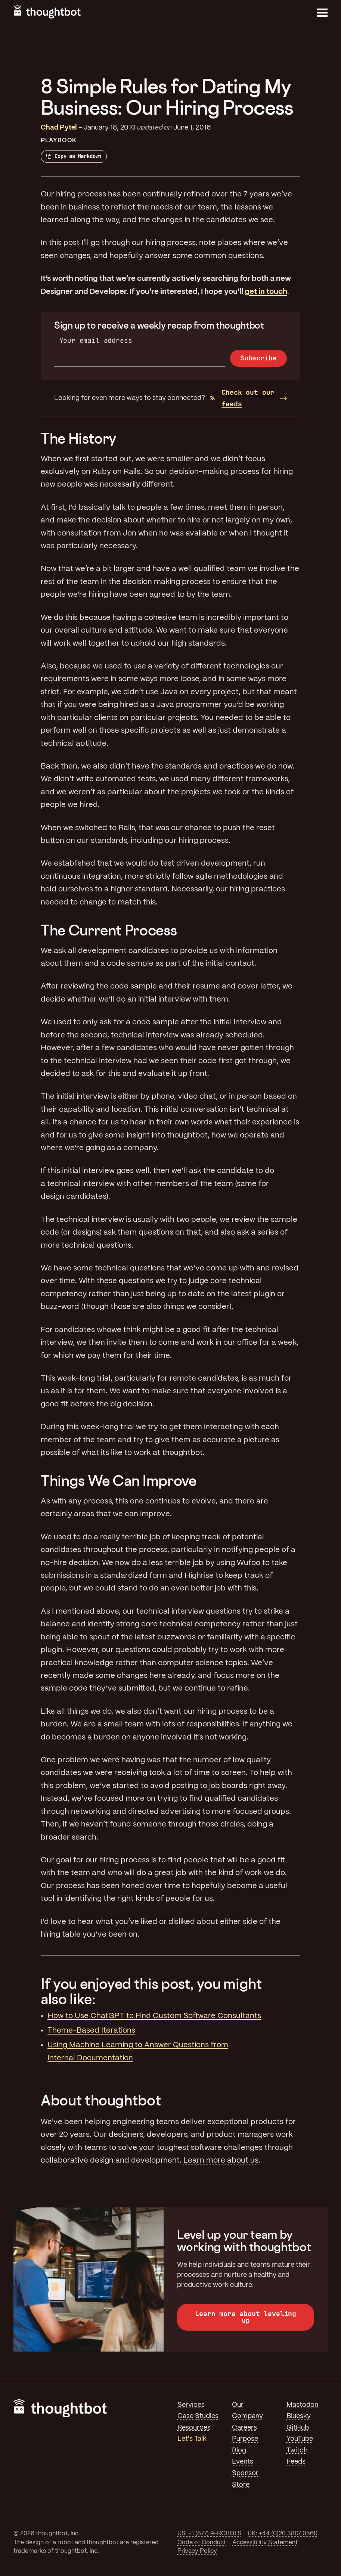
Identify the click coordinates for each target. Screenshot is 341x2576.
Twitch (296, 2450)
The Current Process (109, 930)
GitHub (297, 2427)
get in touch (266, 291)
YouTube (299, 2439)
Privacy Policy (197, 2551)
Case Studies (197, 2416)
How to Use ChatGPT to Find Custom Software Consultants (154, 2016)
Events (242, 2461)
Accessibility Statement (265, 2542)
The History (79, 438)
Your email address (95, 340)
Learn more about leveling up (245, 2317)
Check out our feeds (242, 398)
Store (240, 2485)
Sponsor (245, 2473)
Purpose (245, 2439)
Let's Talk (192, 2439)
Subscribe (258, 358)
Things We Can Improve (118, 1480)
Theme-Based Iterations (91, 2030)
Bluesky (298, 2416)
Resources (194, 2427)
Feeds (296, 2461)
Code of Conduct (201, 2542)
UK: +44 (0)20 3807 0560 (282, 2533)
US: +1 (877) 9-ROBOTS (209, 2533)
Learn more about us (220, 2160)
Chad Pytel (59, 127)
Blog (239, 2450)
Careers (244, 2427)
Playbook (59, 140)
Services (191, 2405)
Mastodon (302, 2405)
